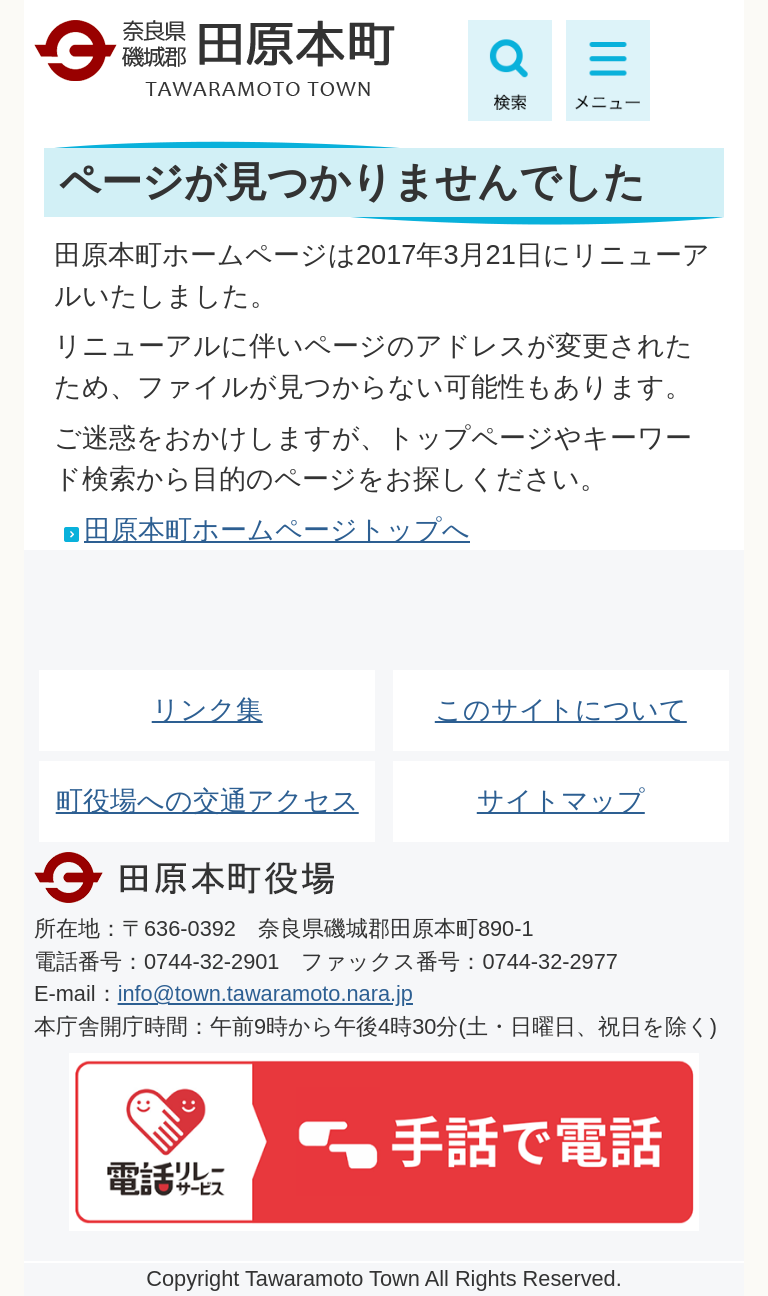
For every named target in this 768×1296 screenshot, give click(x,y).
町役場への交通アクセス (207, 800)
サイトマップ (561, 800)
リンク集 (207, 709)
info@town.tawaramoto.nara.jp (265, 993)
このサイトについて (561, 709)
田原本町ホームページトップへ (277, 529)
